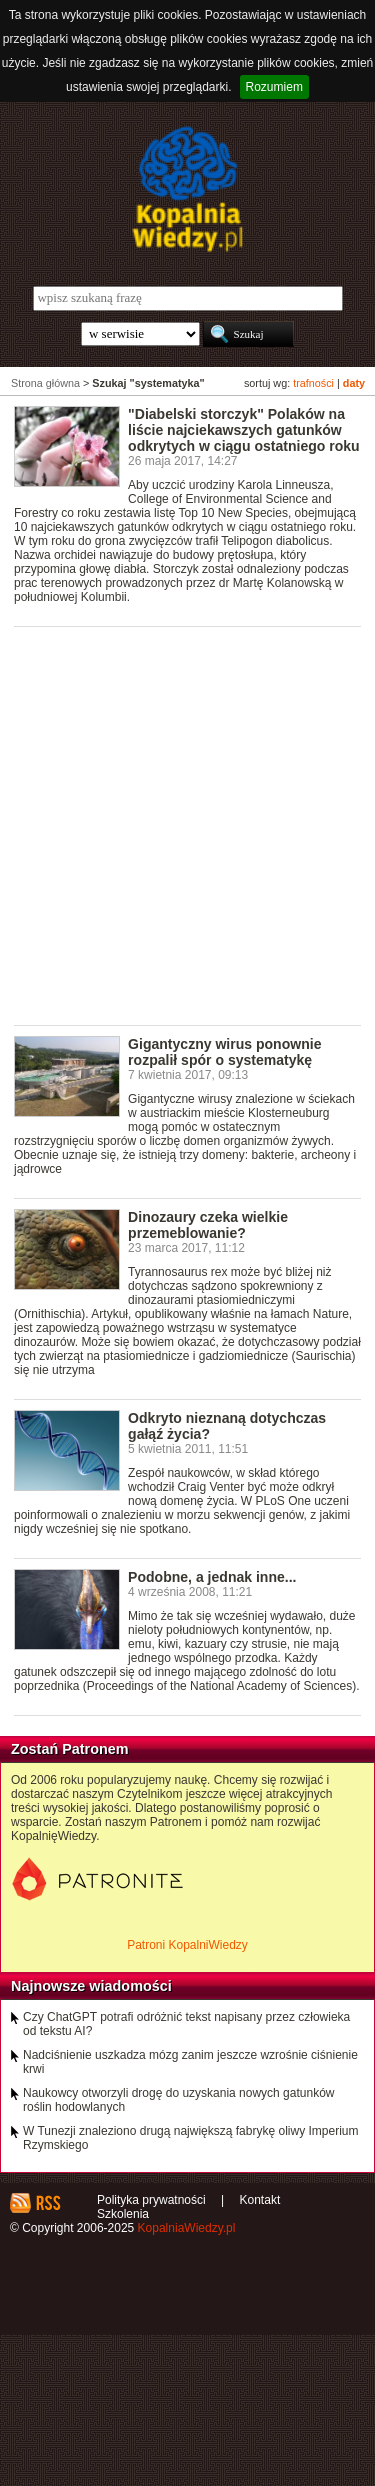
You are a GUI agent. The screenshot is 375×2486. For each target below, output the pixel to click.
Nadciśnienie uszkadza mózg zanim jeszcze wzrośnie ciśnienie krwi (190, 2062)
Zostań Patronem (70, 1749)
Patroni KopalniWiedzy (187, 1945)
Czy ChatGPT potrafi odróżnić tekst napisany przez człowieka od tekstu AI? (186, 2024)
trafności (313, 383)
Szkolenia (123, 2214)
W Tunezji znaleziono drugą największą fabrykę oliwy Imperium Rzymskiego (190, 2138)
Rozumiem (274, 87)
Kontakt (260, 2200)
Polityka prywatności (151, 2200)
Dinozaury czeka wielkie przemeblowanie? (208, 1225)
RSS (47, 2203)
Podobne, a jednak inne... (212, 1577)
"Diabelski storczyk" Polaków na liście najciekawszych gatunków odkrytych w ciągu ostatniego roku (244, 430)
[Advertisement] (187, 824)
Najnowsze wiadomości (91, 1986)
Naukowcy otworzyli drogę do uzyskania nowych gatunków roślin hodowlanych (179, 2100)
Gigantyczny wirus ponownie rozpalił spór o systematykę (224, 1052)
